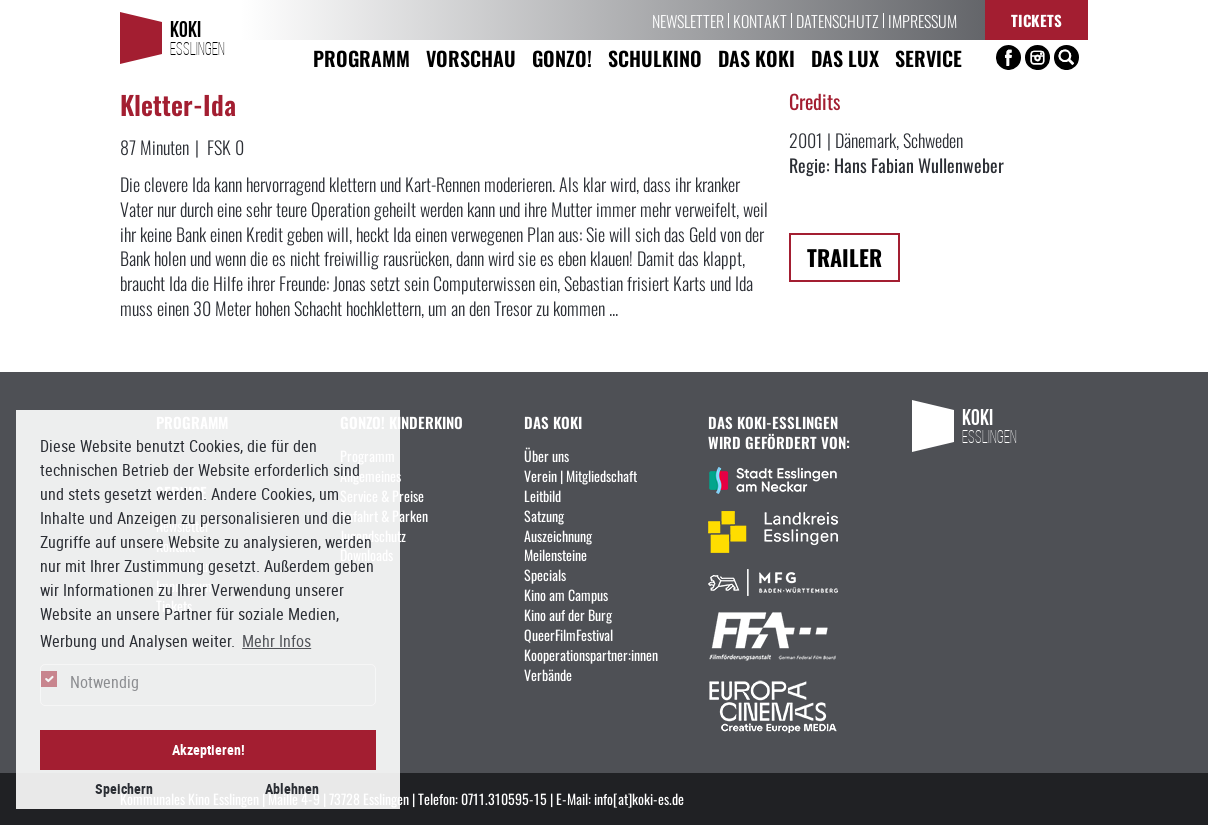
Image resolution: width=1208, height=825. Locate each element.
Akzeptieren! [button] (208, 749)
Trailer (844, 256)
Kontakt (760, 20)
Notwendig (104, 682)
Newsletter (688, 20)
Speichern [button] (124, 788)
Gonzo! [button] (562, 57)
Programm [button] (361, 57)
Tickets (1036, 19)
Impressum (922, 20)
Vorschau (471, 57)
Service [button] (928, 57)
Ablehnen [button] (292, 788)
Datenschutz (837, 20)
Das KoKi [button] (756, 57)
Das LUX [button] (845, 57)
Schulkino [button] (655, 57)
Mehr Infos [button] (276, 641)
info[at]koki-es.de (639, 798)
